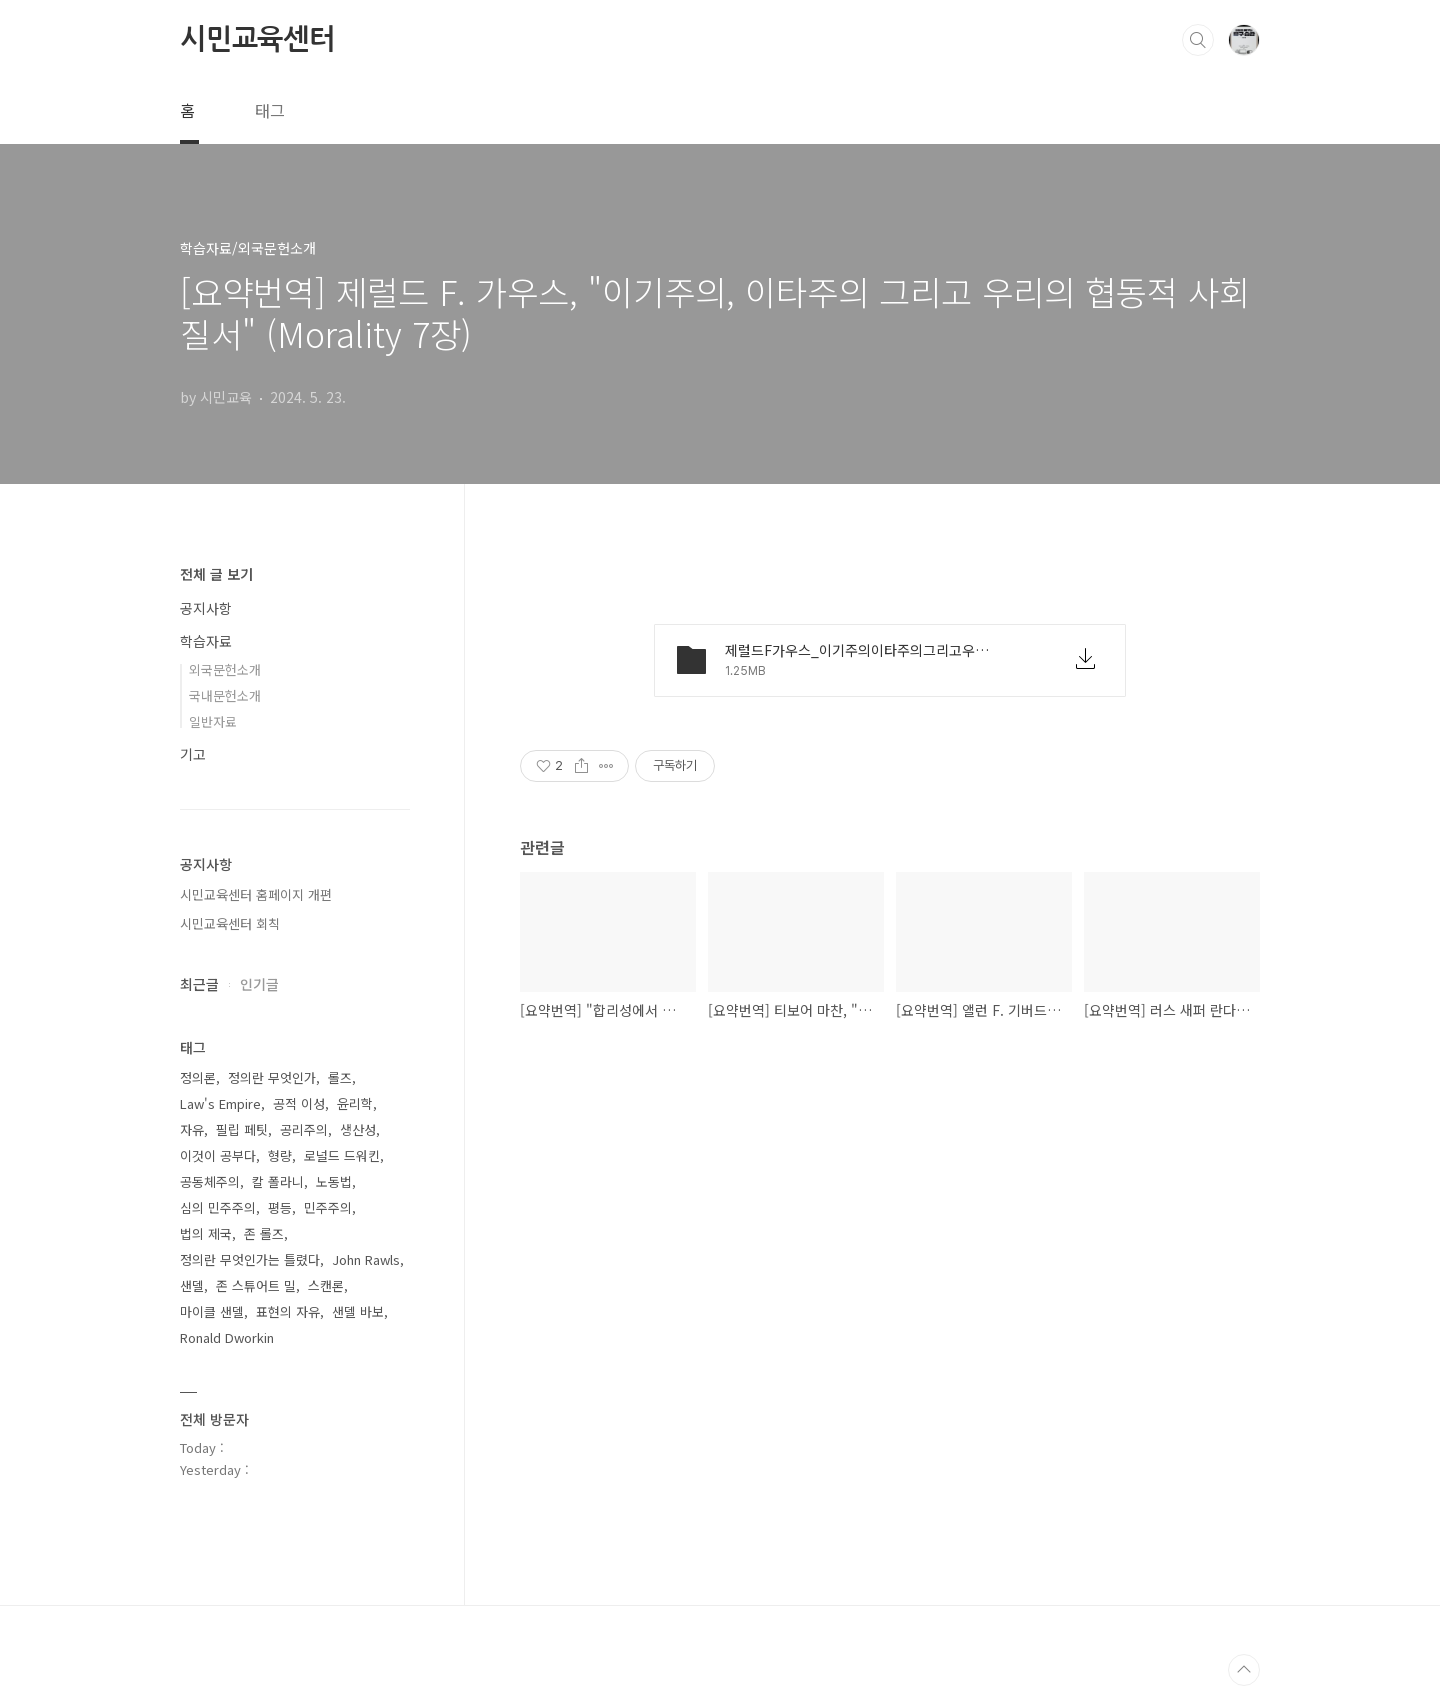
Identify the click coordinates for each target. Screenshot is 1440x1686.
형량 (280, 1155)
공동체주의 (210, 1181)
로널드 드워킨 (342, 1155)
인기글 (259, 984)
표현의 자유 (288, 1311)
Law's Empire (220, 1103)
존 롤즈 (264, 1233)
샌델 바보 (358, 1311)
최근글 (199, 984)
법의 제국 (206, 1233)
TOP (1244, 1670)
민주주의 (328, 1207)
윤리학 (355, 1103)
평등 (280, 1207)
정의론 (198, 1077)
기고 (193, 754)
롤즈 (340, 1077)
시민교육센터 (257, 39)
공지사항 (206, 608)
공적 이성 (299, 1103)
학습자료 (206, 641)
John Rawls (366, 1259)
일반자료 (213, 721)
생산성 (358, 1129)
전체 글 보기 (216, 574)
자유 (192, 1129)
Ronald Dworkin (227, 1337)
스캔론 (326, 1285)
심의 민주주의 (218, 1207)
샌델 (192, 1285)
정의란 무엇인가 (272, 1077)
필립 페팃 (242, 1129)
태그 (270, 110)
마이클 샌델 (212, 1311)
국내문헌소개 (225, 695)
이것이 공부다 (218, 1155)
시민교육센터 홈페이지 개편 (256, 894)
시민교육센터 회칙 (230, 923)
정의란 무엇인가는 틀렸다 (250, 1259)
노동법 (334, 1181)
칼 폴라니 (278, 1181)
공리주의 (304, 1129)
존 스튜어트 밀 (256, 1285)
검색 (1198, 40)
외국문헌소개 (225, 669)
